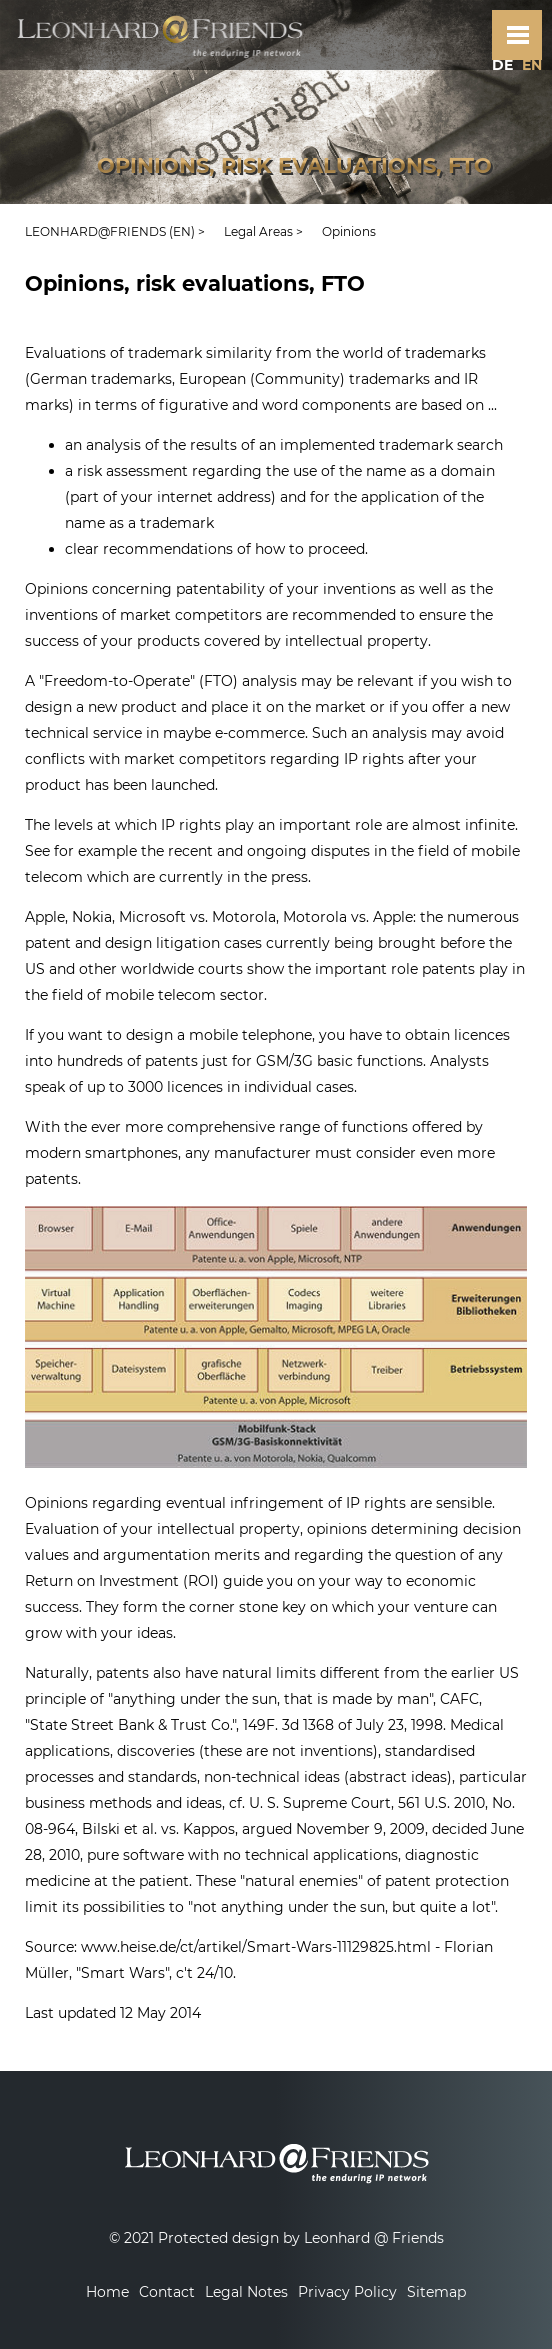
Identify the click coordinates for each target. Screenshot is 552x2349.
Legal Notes (246, 2292)
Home (107, 2292)
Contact (167, 2292)
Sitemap (436, 2292)
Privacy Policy (347, 2292)
